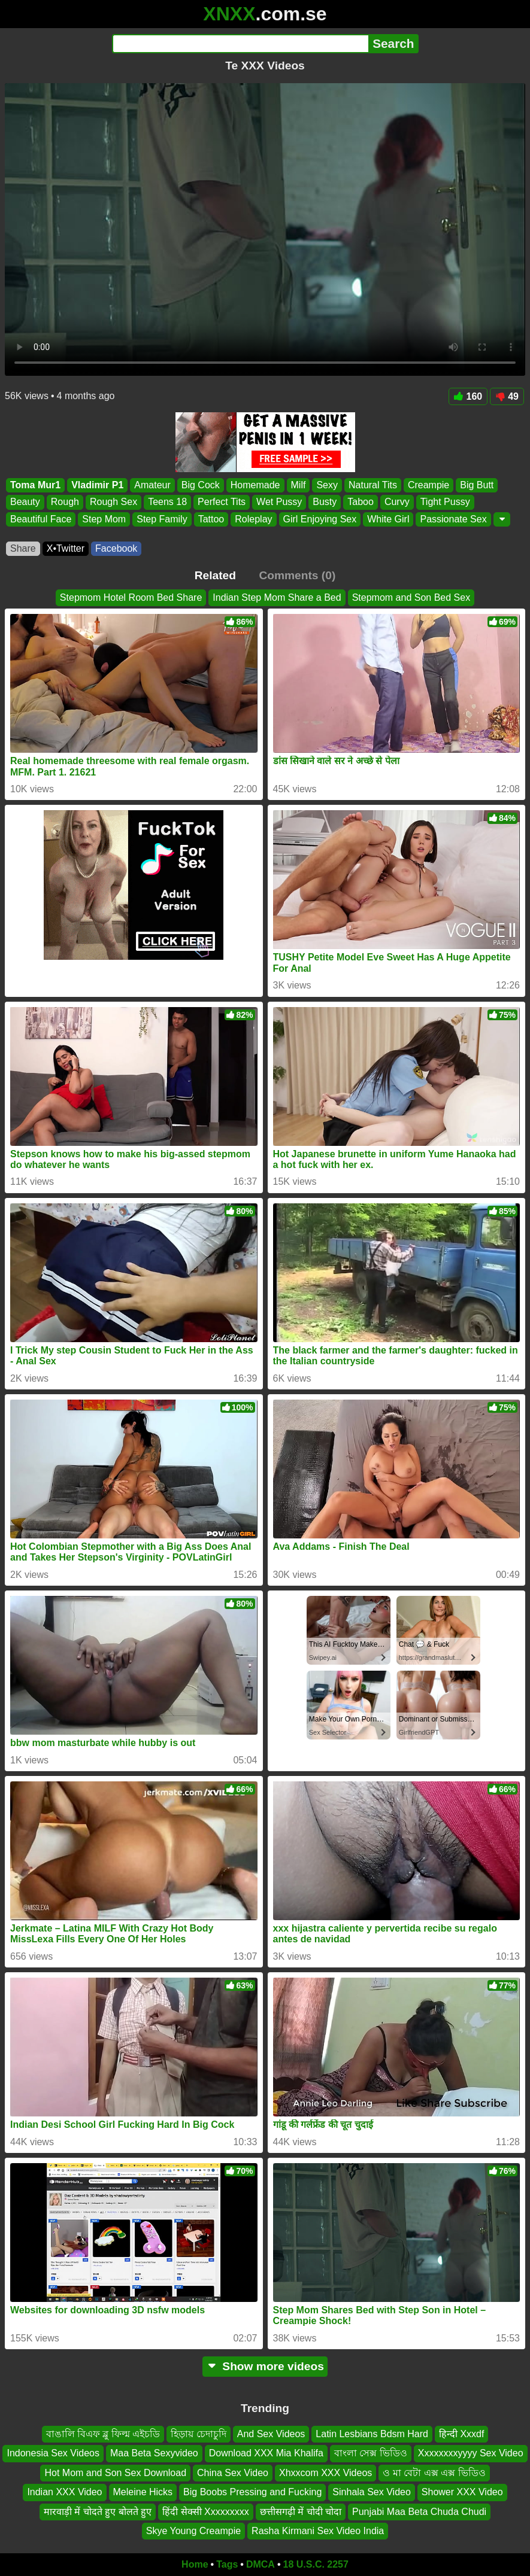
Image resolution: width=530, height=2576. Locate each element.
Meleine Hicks (143, 2492)
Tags (227, 2564)
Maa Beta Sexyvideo (154, 2454)
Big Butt (476, 485)
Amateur (152, 485)
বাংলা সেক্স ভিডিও (370, 2454)
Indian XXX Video (64, 2492)
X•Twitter (65, 548)
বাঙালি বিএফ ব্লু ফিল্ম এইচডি (103, 2434)
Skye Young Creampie (193, 2531)
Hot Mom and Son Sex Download (115, 2473)
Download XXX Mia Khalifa (266, 2454)
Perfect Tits (222, 502)
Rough (65, 502)
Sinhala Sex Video (371, 2492)
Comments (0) (297, 575)
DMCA (260, 2564)
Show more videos (265, 2366)
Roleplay (253, 519)
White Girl (388, 519)
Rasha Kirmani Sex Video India (318, 2531)
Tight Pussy (445, 502)
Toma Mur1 (35, 485)
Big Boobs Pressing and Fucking (252, 2492)
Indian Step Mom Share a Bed (277, 597)
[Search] (240, 43)
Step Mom (104, 519)
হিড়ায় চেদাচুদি (198, 2434)
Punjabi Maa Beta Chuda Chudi (419, 2512)
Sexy (327, 485)
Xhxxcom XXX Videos (325, 2473)
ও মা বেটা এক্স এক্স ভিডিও (434, 2473)
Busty (325, 502)
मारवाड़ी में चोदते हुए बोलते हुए (98, 2512)
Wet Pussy (279, 502)
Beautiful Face (40, 519)
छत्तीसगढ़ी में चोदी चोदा (300, 2512)
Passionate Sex (453, 519)
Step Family (162, 519)
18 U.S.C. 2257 (316, 2564)
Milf (298, 485)
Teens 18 (167, 502)
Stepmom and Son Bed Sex (411, 597)
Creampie (428, 485)
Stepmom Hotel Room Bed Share (131, 597)
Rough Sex (113, 502)
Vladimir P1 (97, 485)
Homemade (255, 485)
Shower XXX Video (462, 2492)
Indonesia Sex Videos (53, 2454)
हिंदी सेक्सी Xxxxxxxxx (205, 2512)
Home (194, 2564)
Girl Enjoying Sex (320, 519)
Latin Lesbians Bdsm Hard (372, 2434)
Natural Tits (373, 485)
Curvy (397, 502)
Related (215, 575)
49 (507, 396)
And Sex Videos (271, 2434)
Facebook (116, 548)
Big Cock (200, 485)
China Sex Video (232, 2473)
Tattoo (211, 519)
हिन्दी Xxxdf (461, 2434)
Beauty (25, 502)
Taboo (360, 502)
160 (468, 396)
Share (23, 548)
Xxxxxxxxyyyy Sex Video (470, 2454)
